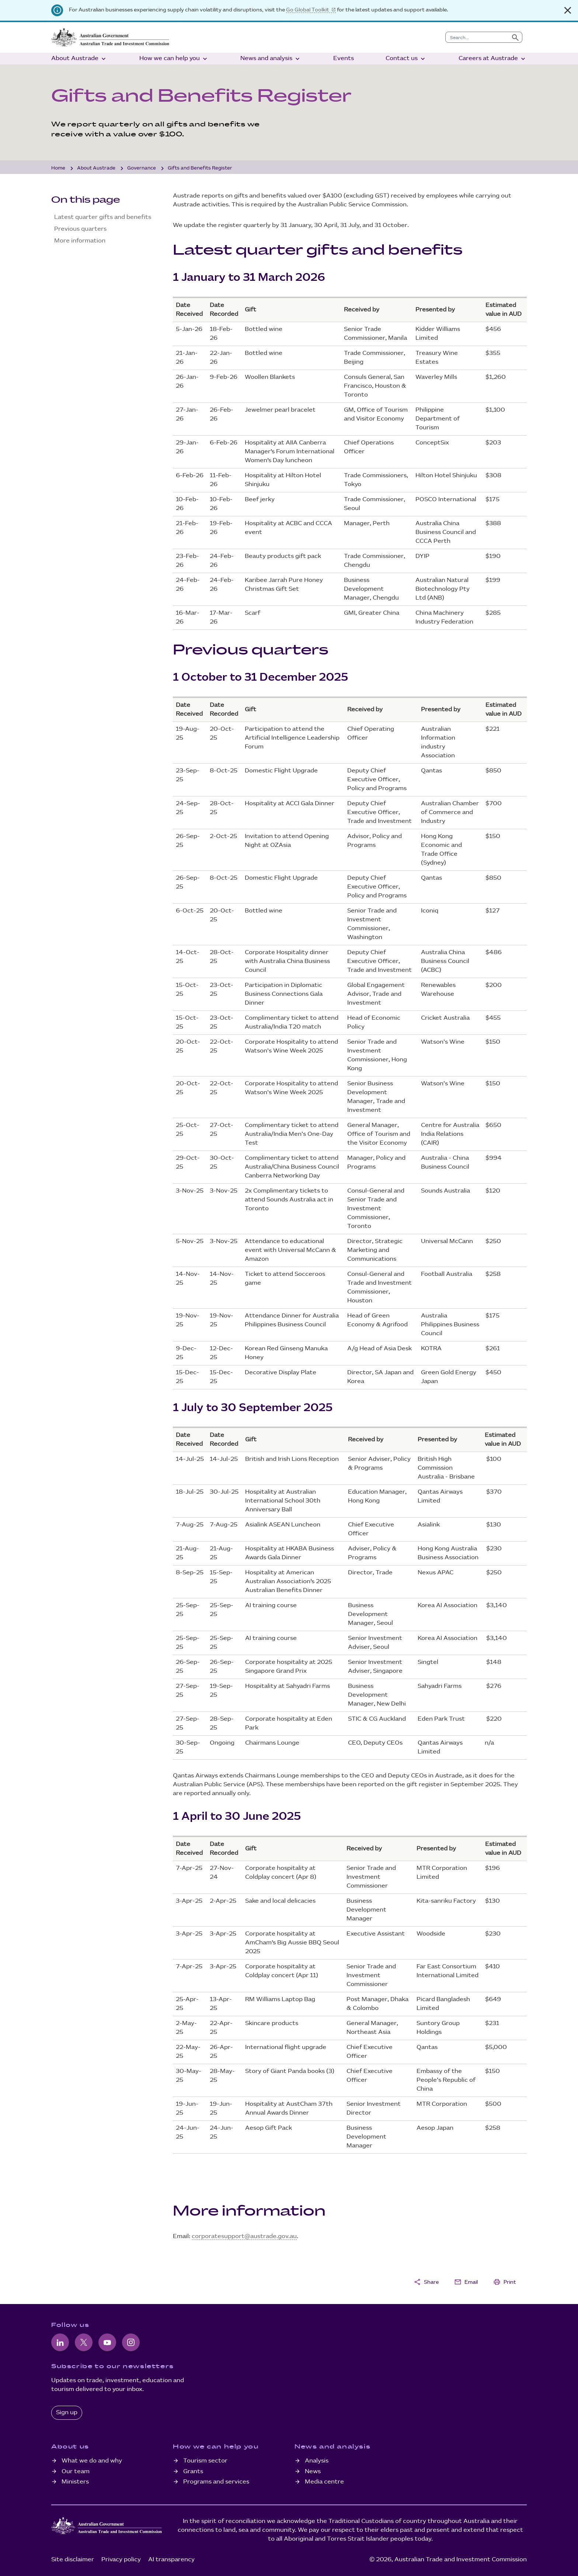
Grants (193, 2471)
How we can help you (174, 59)
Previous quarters (80, 229)
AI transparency (171, 2559)
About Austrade (79, 59)
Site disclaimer (72, 2559)
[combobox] (477, 37)
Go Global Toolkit (307, 10)
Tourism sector (205, 2461)
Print (504, 2281)
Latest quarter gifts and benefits (102, 217)
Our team (76, 2471)
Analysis (316, 2461)
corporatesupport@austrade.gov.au (244, 2236)
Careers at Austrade (493, 59)
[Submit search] (515, 37)
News (313, 2471)
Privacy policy (121, 2559)
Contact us (406, 59)
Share (426, 2281)
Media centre (324, 2482)
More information (79, 241)
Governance (141, 168)
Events (343, 58)
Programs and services (216, 2482)
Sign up (66, 2412)
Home (58, 168)
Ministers (75, 2482)
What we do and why (92, 2461)
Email (466, 2281)
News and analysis (270, 59)
